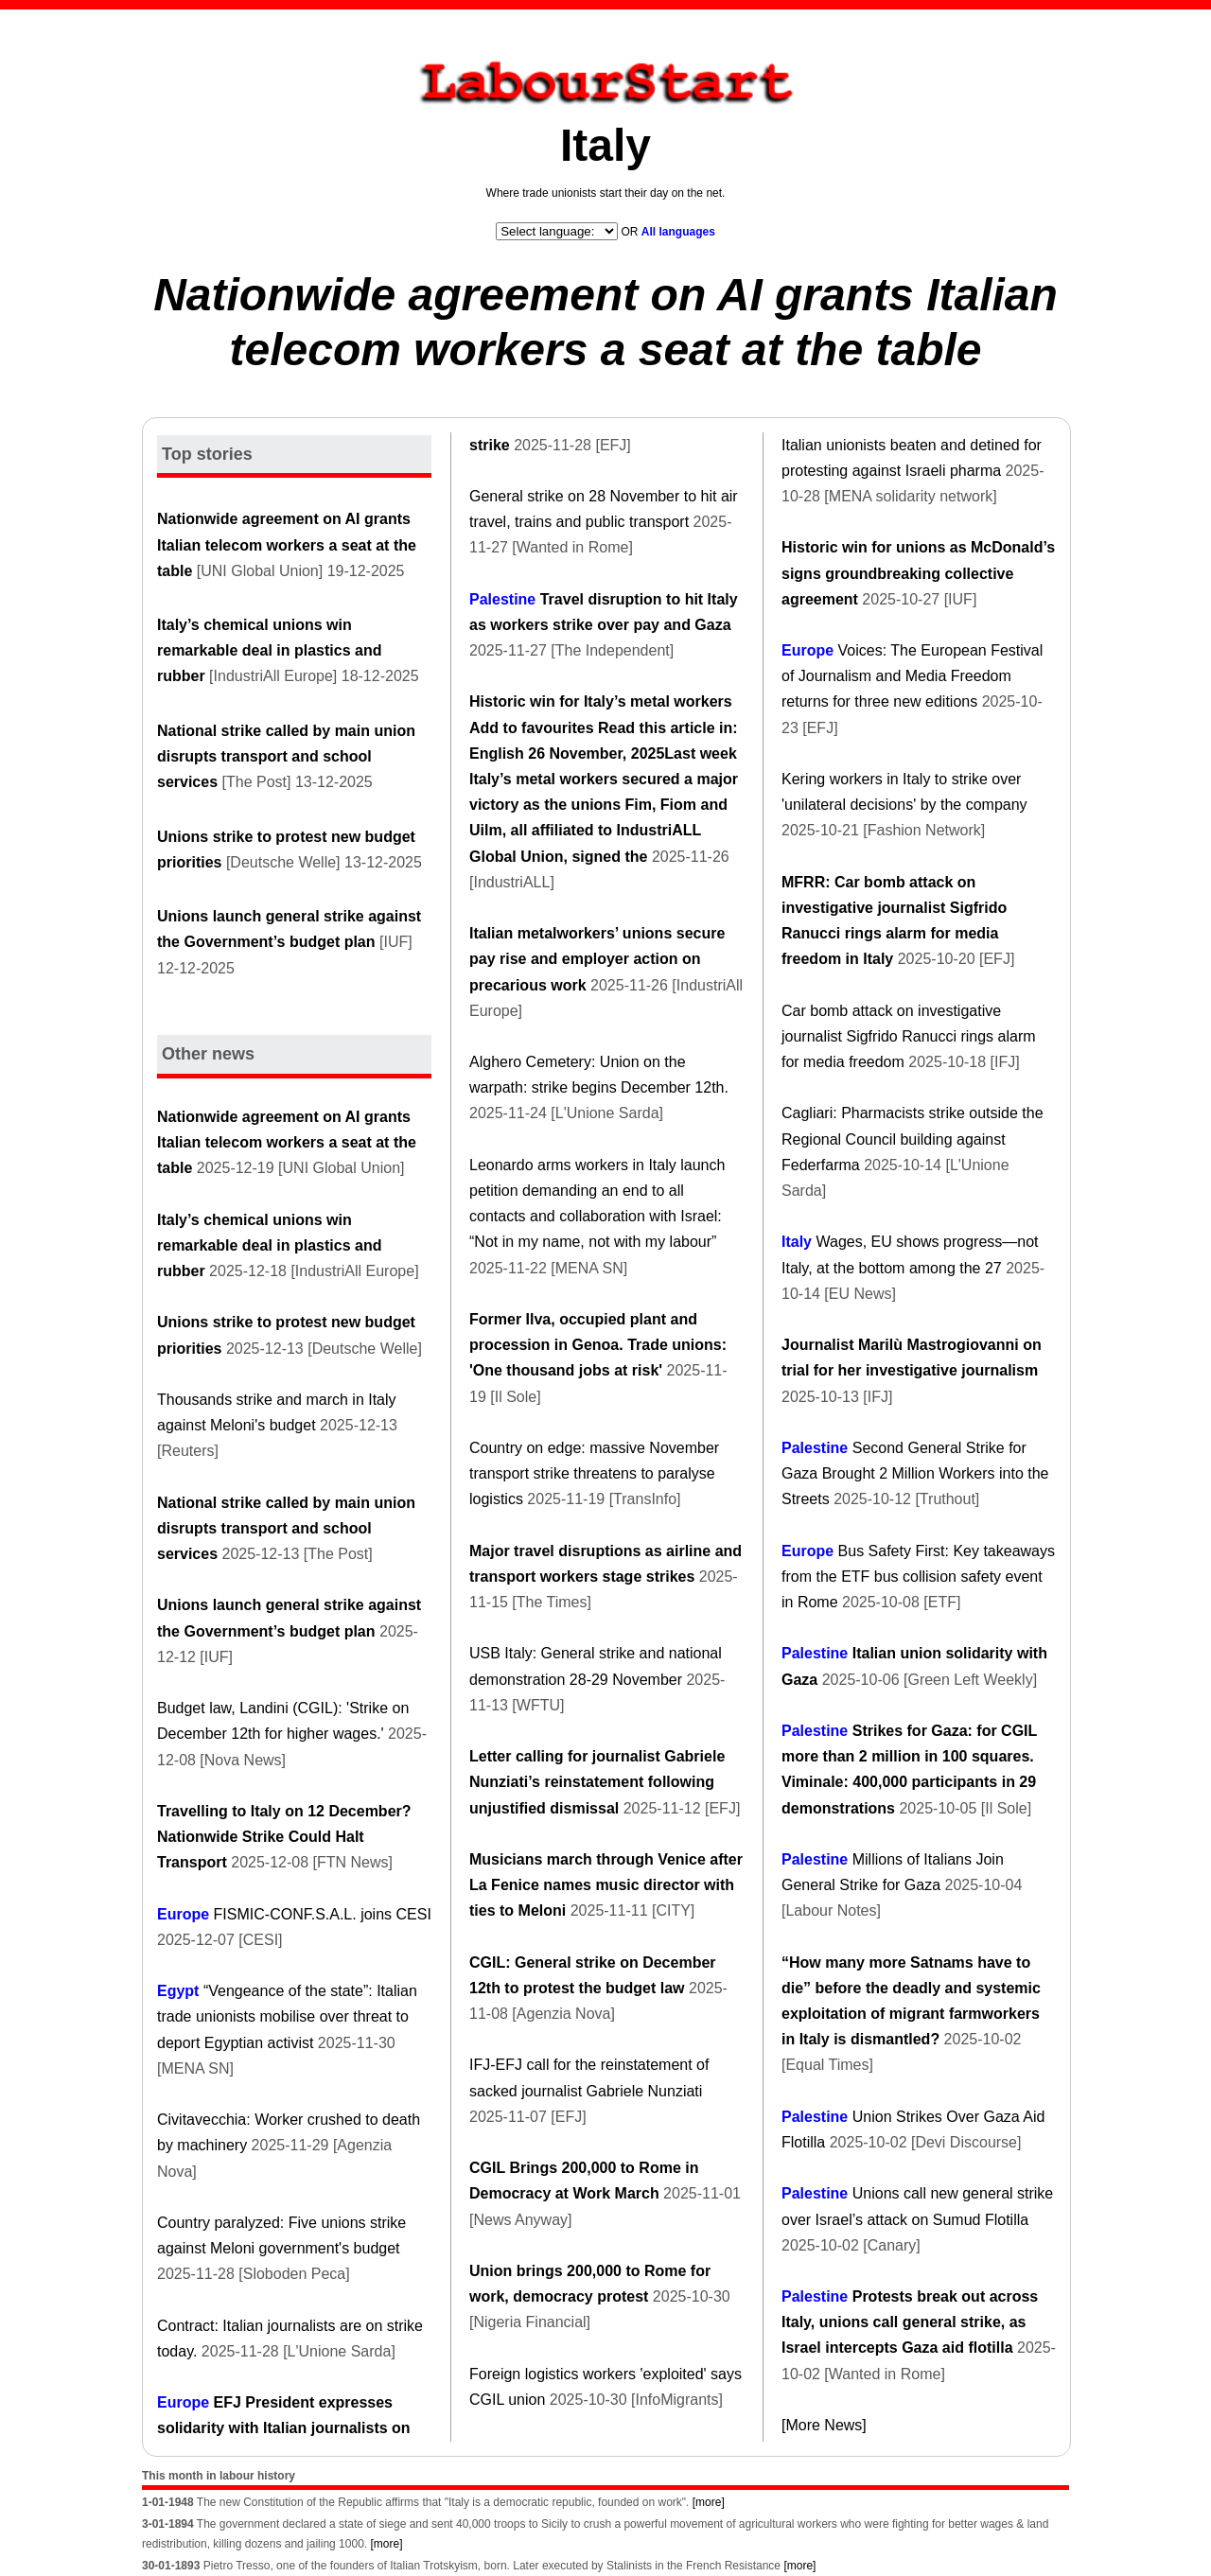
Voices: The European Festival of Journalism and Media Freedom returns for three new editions (912, 676)
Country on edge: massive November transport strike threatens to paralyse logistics (594, 1473)
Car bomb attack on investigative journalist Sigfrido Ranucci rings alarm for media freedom (908, 1036)
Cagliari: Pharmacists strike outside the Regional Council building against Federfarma (912, 1138)
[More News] (824, 2425)
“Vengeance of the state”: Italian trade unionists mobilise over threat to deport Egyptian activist (287, 2016)
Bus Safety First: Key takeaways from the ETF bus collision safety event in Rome (918, 1576)
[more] (709, 2502)
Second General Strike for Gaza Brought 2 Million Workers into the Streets (915, 1473)
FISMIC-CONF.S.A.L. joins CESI (322, 1914)
